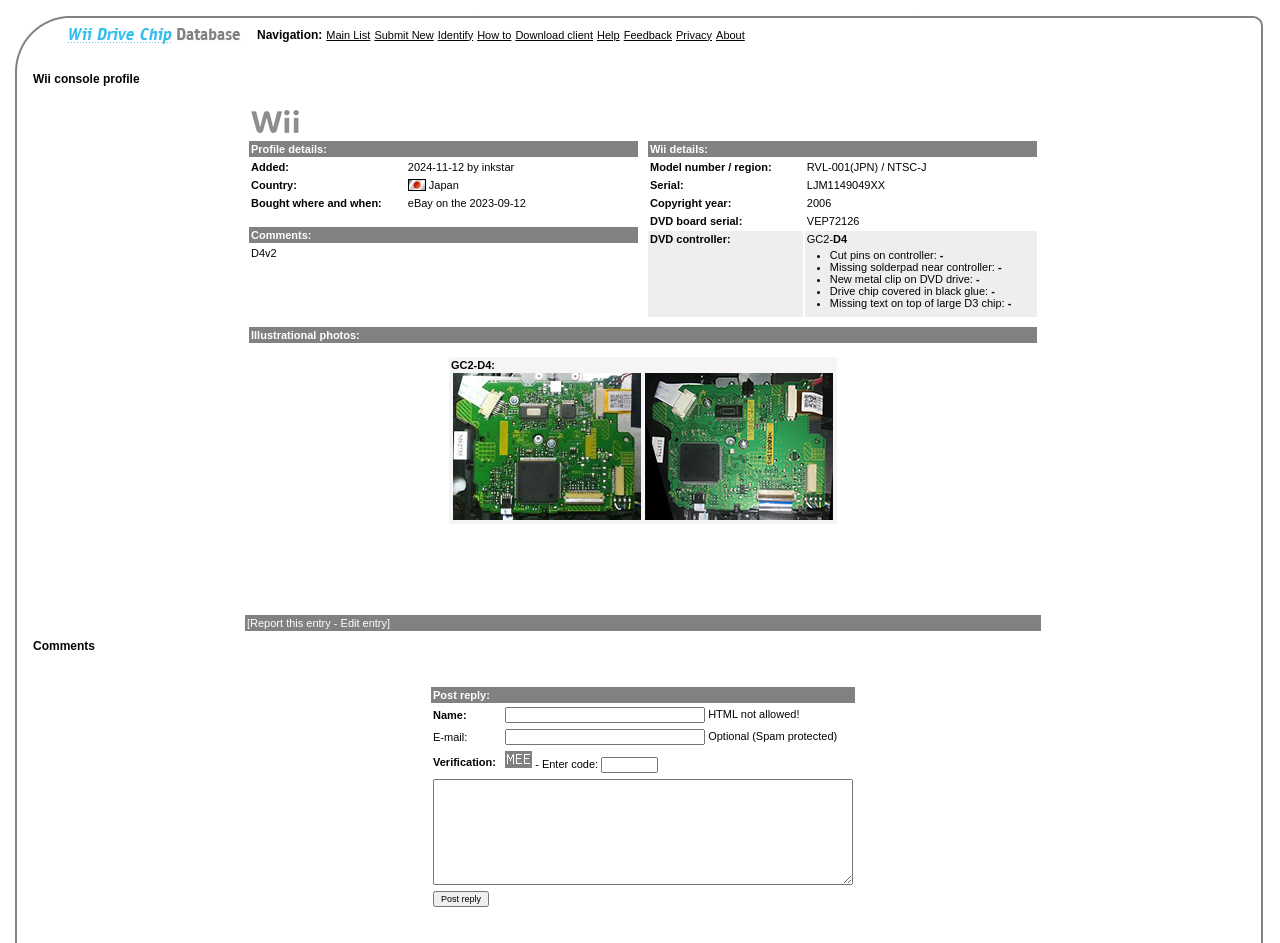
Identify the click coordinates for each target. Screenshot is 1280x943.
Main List (348, 35)
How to (494, 35)
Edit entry (364, 623)
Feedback (648, 35)
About (730, 35)
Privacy (694, 35)
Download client (554, 35)
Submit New (403, 35)
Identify (455, 35)
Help (608, 35)
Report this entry (290, 623)
